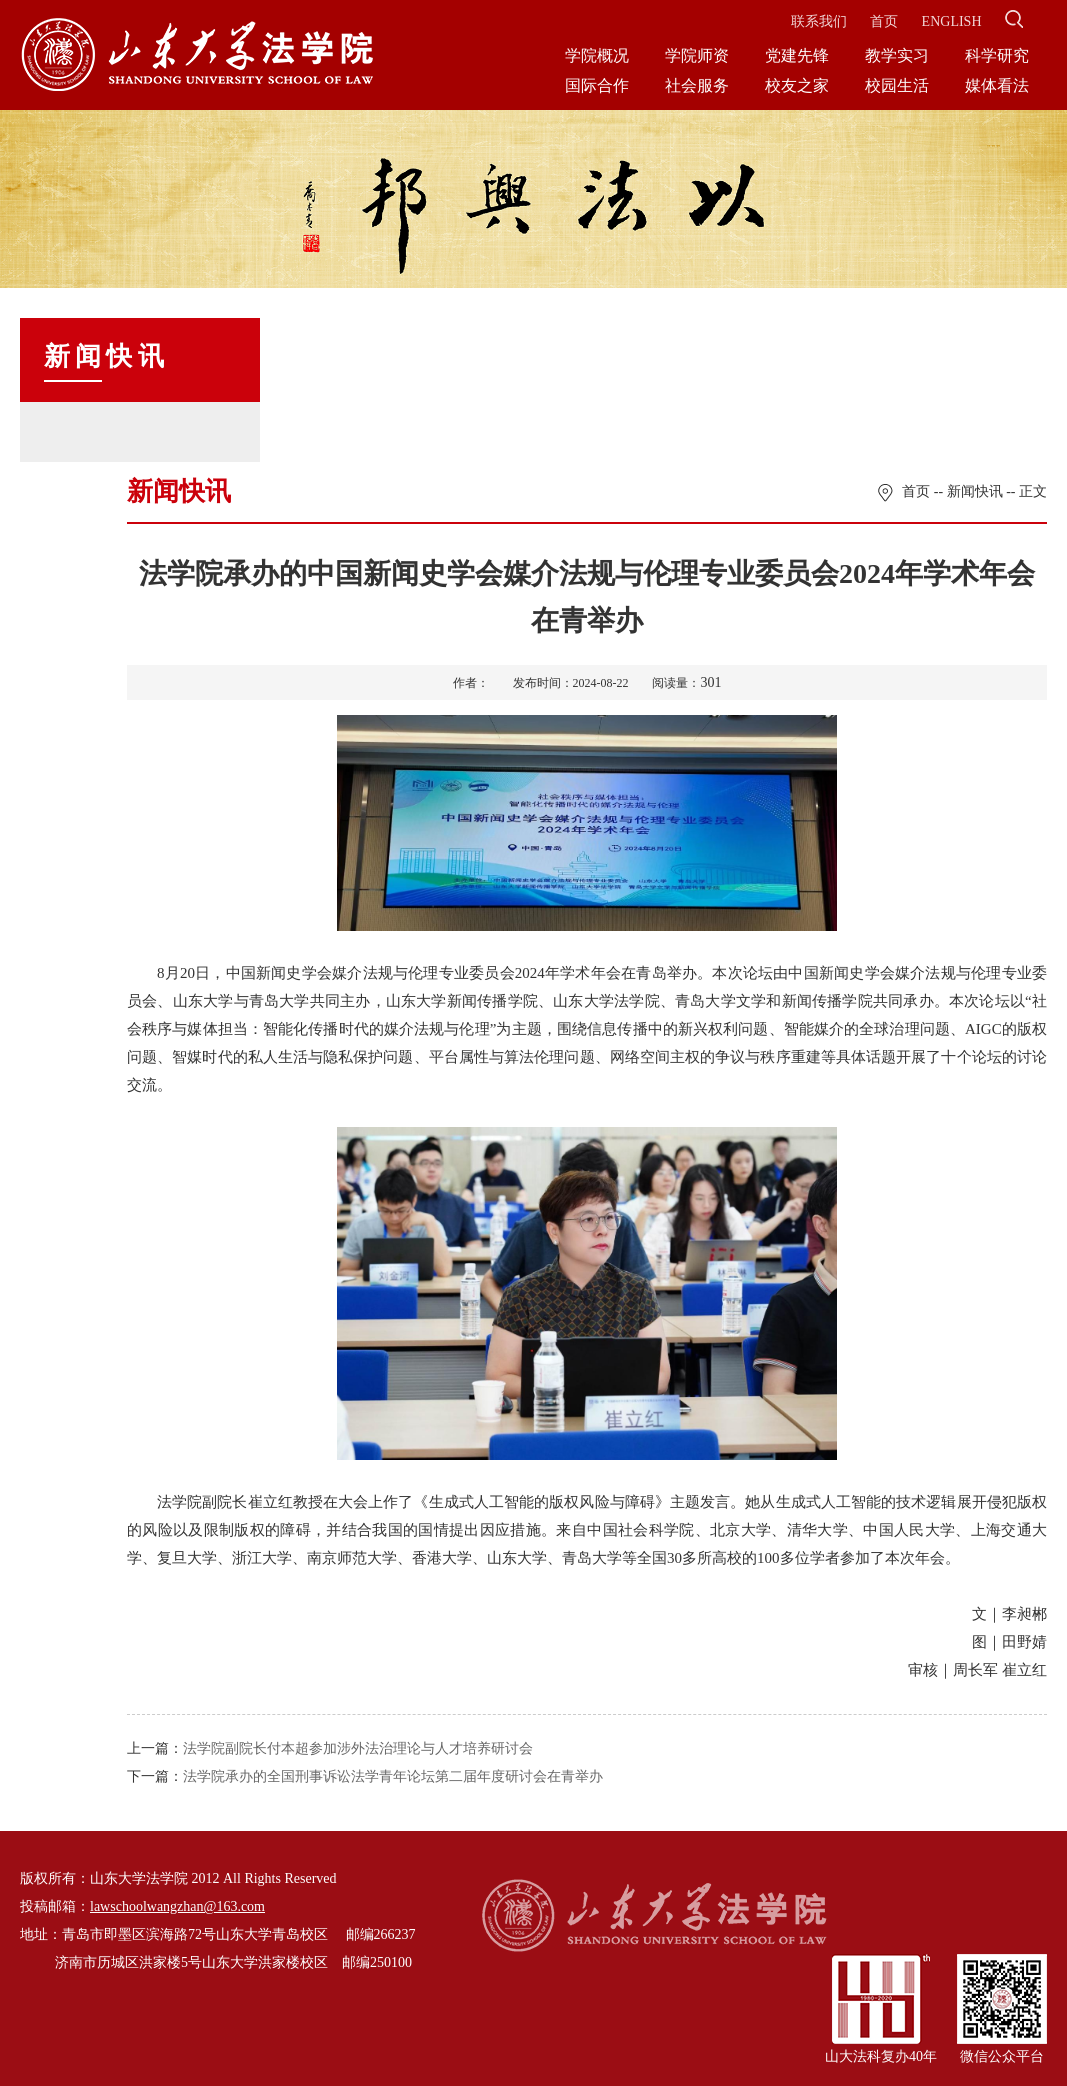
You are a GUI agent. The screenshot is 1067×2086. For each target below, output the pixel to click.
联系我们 (819, 21)
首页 (884, 21)
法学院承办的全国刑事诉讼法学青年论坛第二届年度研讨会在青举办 (393, 1776)
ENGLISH (952, 21)
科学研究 (997, 55)
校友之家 (797, 85)
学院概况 (597, 55)
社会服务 (697, 85)
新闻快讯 (975, 491)
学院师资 (697, 55)
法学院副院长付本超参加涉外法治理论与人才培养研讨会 (358, 1748)
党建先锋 (797, 55)
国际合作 (597, 85)
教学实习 (897, 55)
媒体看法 (997, 85)
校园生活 (897, 85)
